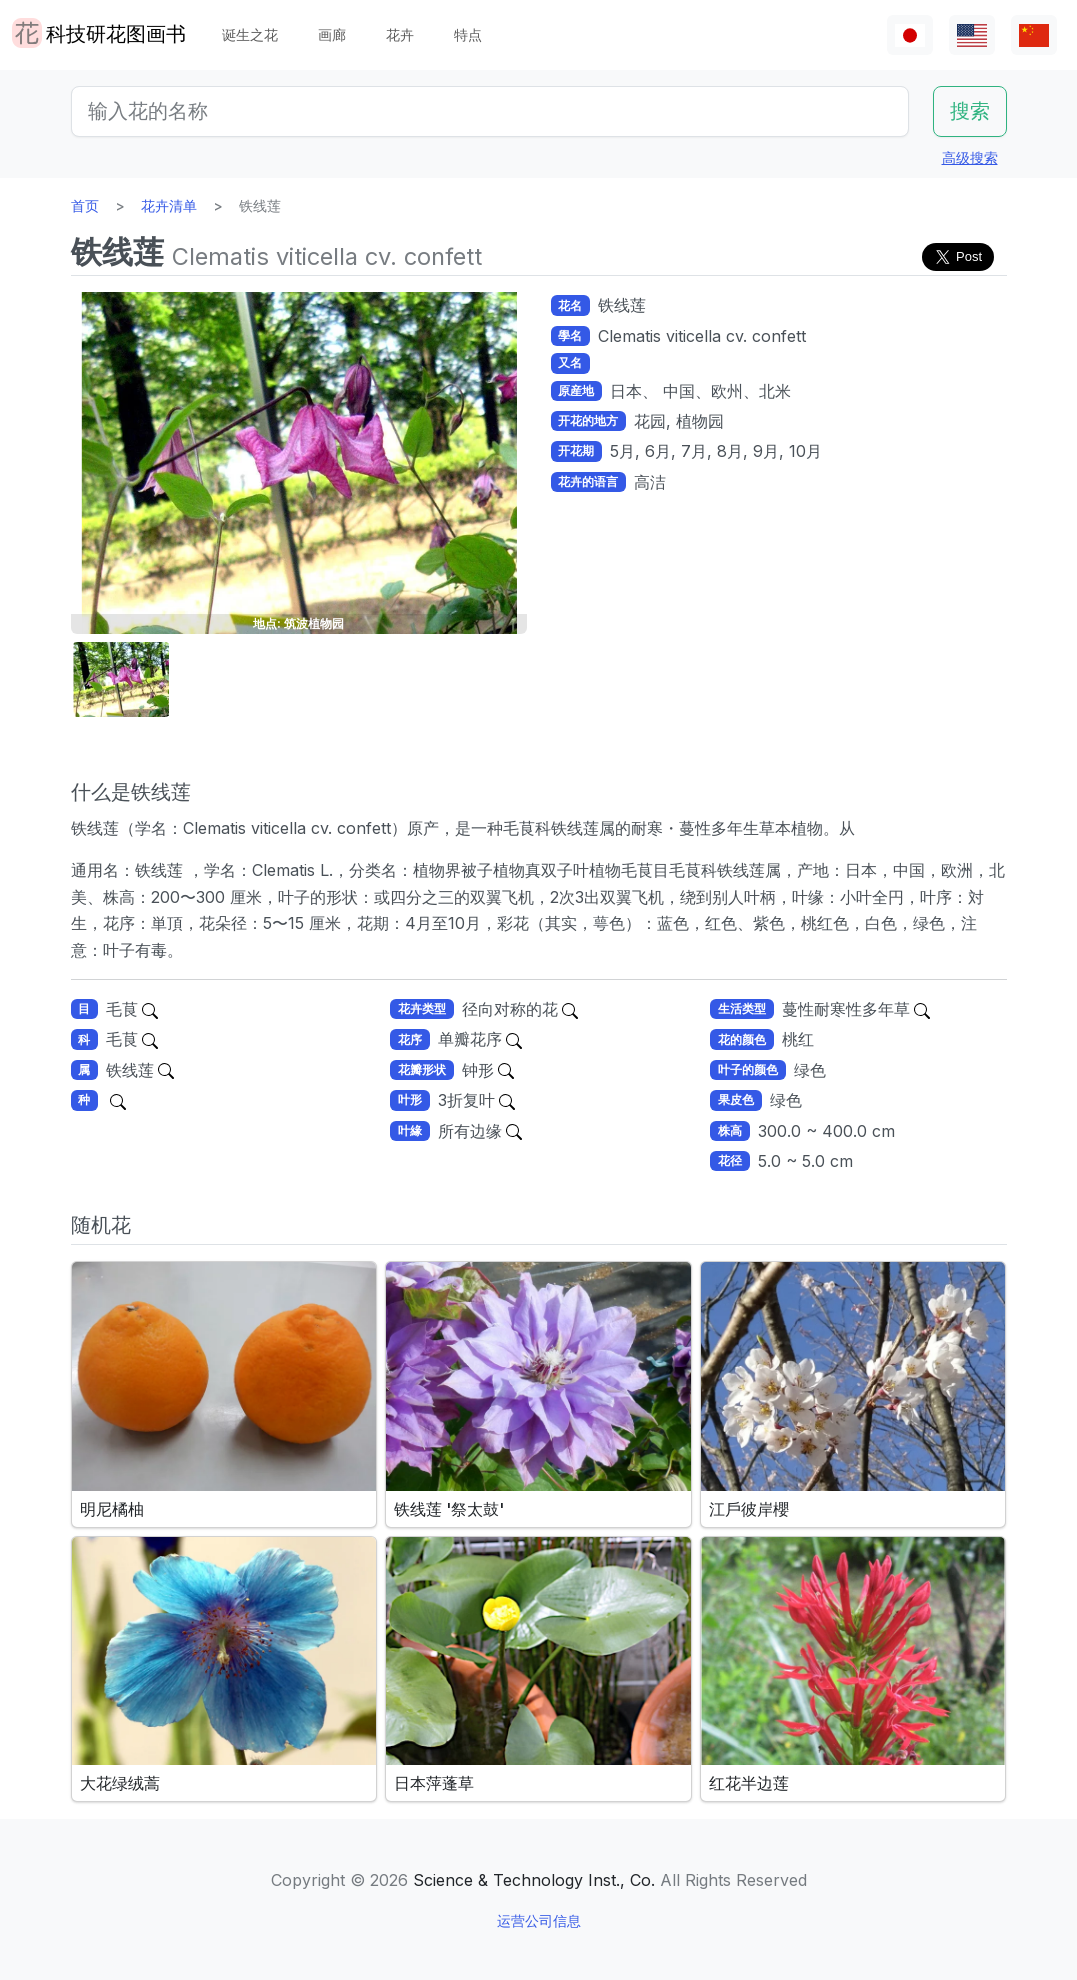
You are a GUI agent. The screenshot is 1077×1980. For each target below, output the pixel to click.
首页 (85, 205)
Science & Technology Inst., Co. (534, 1880)
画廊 (332, 34)
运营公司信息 (539, 1920)
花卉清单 (169, 205)
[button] (121, 679)
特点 (468, 34)
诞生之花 (250, 34)
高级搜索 (970, 157)
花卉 (400, 34)
